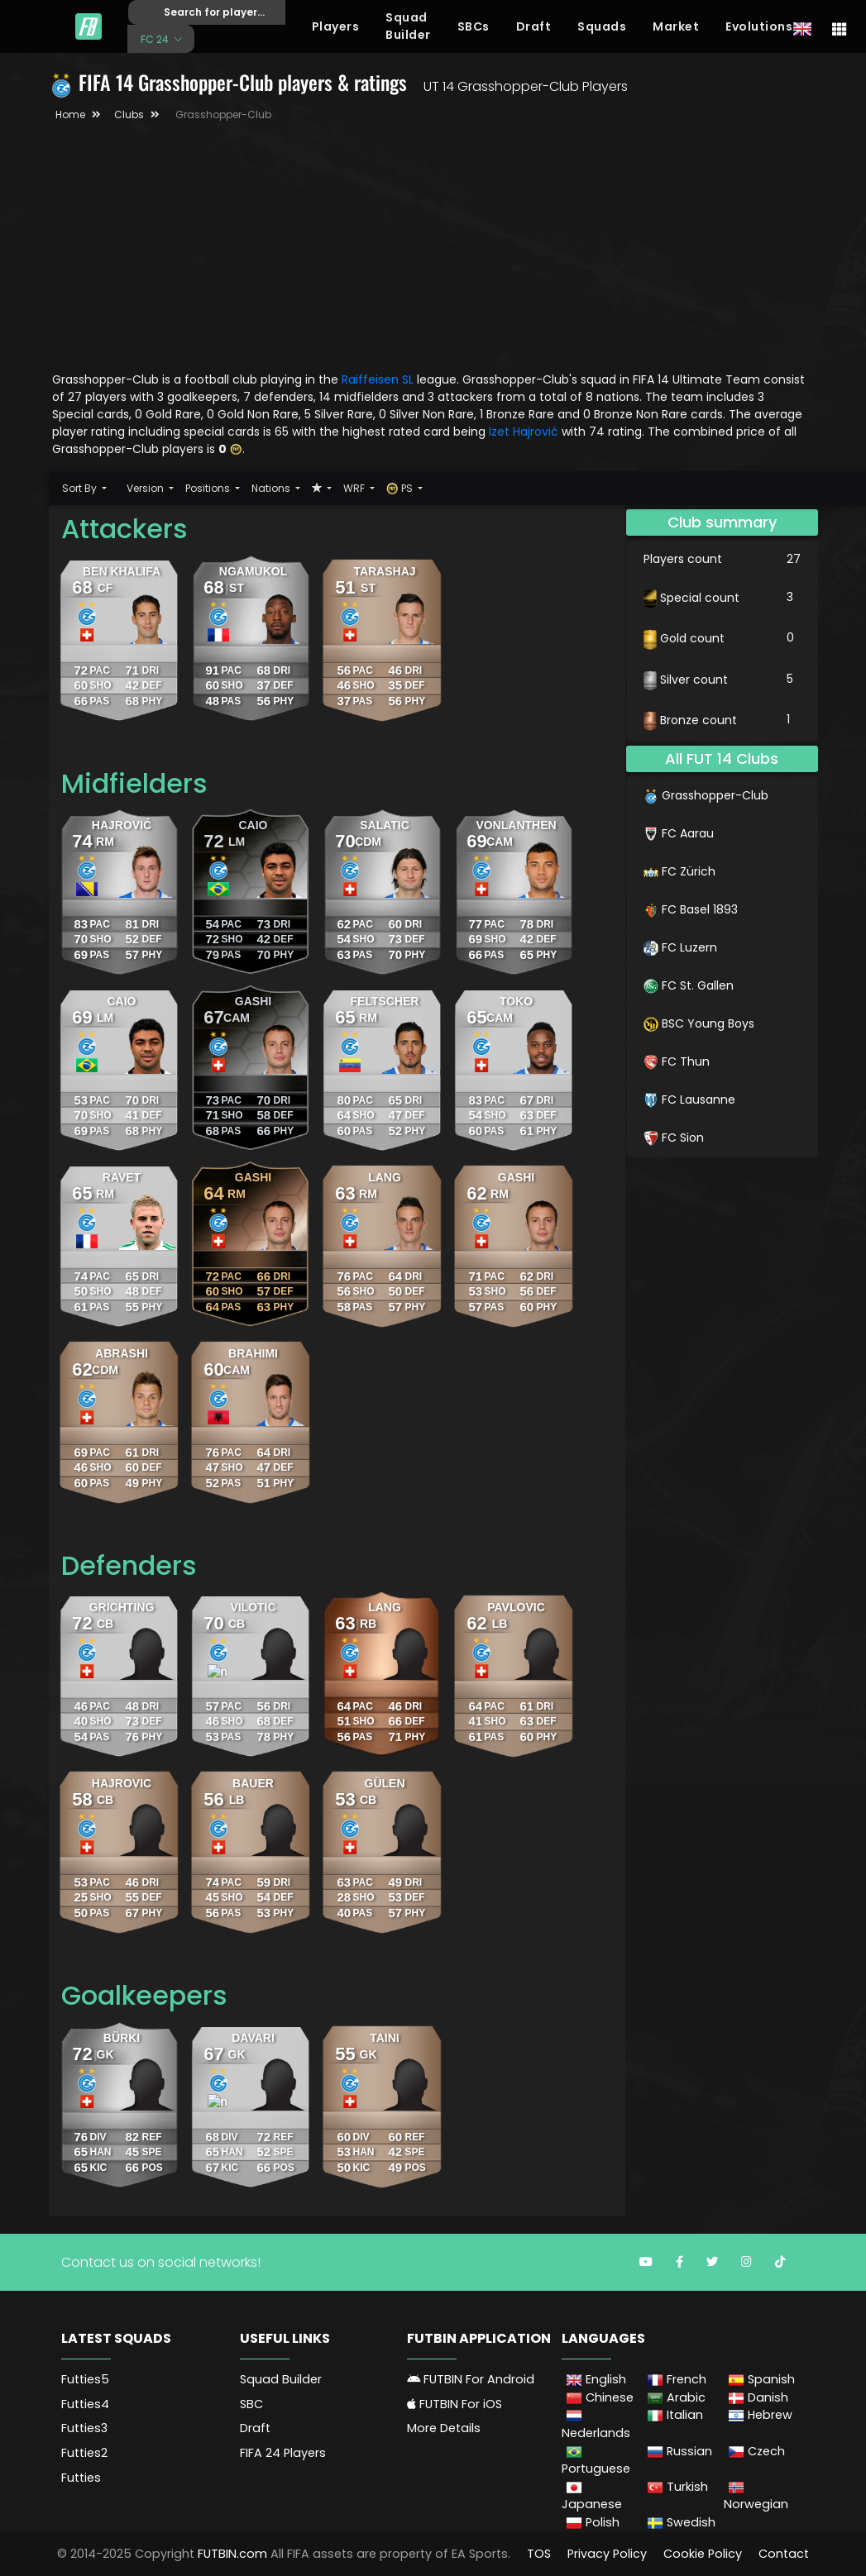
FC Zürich (679, 871)
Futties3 (84, 2428)
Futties (81, 2477)
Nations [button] (272, 488)
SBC (251, 2404)
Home (70, 114)
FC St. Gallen (689, 985)
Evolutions (758, 26)
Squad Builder (408, 26)
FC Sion (674, 1137)
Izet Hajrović (525, 431)
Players (336, 26)
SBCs (473, 26)
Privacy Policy (607, 2553)
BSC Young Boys (699, 1023)
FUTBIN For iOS (454, 2404)
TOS (539, 2553)
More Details (444, 2428)
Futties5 (85, 2379)
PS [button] (400, 488)
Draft (534, 26)
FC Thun (677, 1061)
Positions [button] (208, 488)
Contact (783, 2553)
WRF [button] (355, 488)
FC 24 (156, 38)
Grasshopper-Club (706, 795)
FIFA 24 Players (283, 2453)
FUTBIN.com (232, 2553)
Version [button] (146, 488)
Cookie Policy (702, 2553)
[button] (322, 488)
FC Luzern (680, 947)
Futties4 (85, 2404)
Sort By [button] (80, 488)
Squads (601, 26)
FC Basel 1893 (691, 909)
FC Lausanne (689, 1099)
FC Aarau (679, 833)
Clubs (129, 114)
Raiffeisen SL (378, 379)
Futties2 (84, 2453)
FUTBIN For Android (470, 2379)
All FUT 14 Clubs (721, 758)
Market (676, 26)
